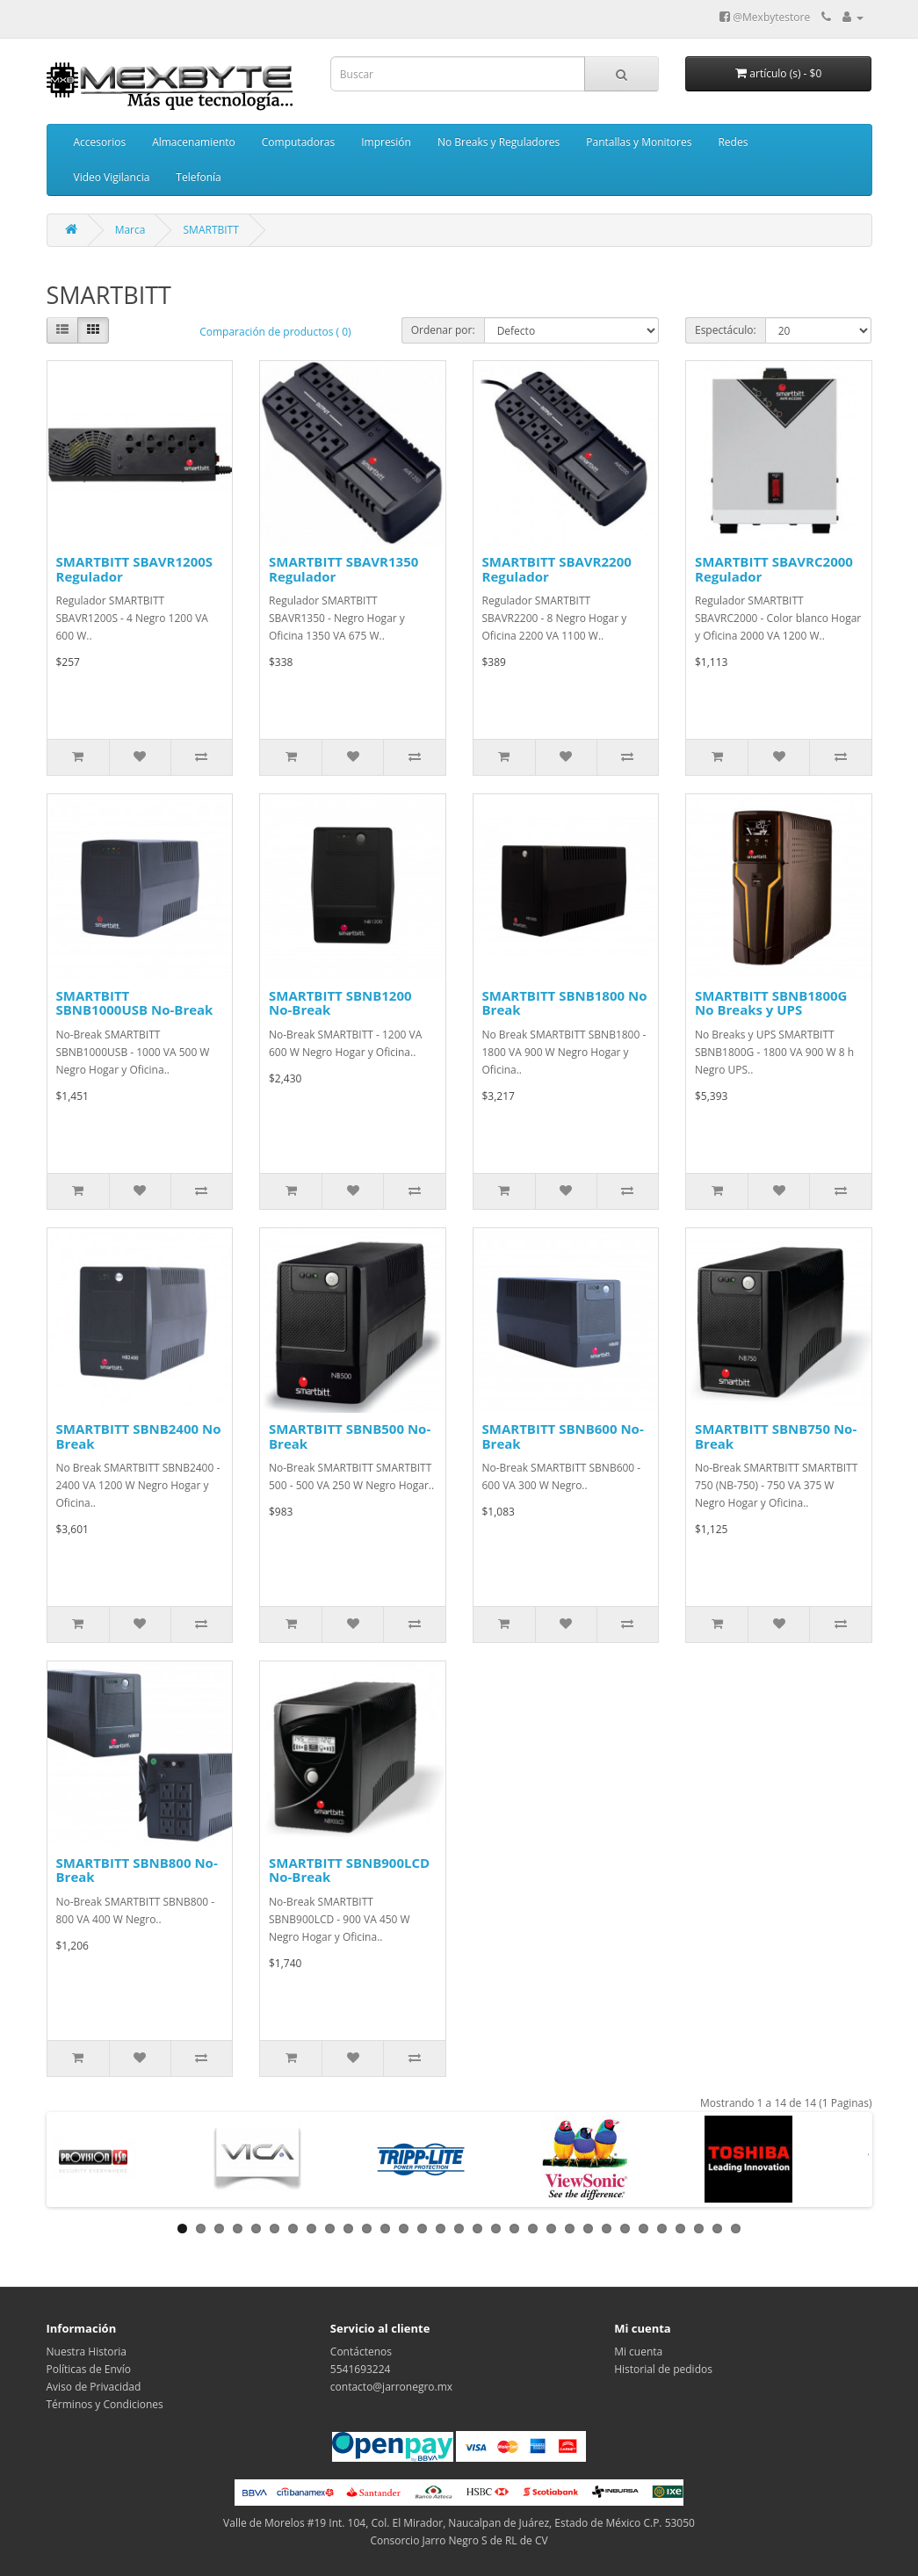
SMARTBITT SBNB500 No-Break (349, 1436)
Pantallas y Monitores (638, 141)
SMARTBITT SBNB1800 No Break (564, 1003)
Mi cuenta (638, 2351)
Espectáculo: (725, 329)
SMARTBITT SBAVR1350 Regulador (343, 569)
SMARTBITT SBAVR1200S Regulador (134, 569)
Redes (733, 141)
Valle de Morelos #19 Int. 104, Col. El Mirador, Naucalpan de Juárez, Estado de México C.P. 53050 (459, 2522)
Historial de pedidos (663, 2369)
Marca (130, 229)
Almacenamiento (193, 141)
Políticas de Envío (89, 2369)
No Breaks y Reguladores (498, 141)
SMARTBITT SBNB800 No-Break (137, 1870)
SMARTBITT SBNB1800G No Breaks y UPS (771, 1003)
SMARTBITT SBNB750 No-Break (776, 1436)
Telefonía (198, 177)
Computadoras (298, 141)
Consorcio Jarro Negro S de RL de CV (458, 2540)
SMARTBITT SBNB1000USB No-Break (134, 1003)
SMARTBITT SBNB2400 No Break (138, 1436)
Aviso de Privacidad (94, 2386)
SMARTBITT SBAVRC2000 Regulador (774, 569)
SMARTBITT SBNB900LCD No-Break (349, 1870)
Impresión (386, 141)
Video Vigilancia (112, 177)
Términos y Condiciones (105, 2404)
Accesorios (100, 141)
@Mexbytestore (764, 17)
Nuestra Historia (87, 2351)
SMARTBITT (211, 229)
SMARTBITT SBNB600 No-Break (563, 1436)
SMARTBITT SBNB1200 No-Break (340, 1003)
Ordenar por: (443, 329)
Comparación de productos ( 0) (275, 331)
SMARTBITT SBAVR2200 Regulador (557, 569)
